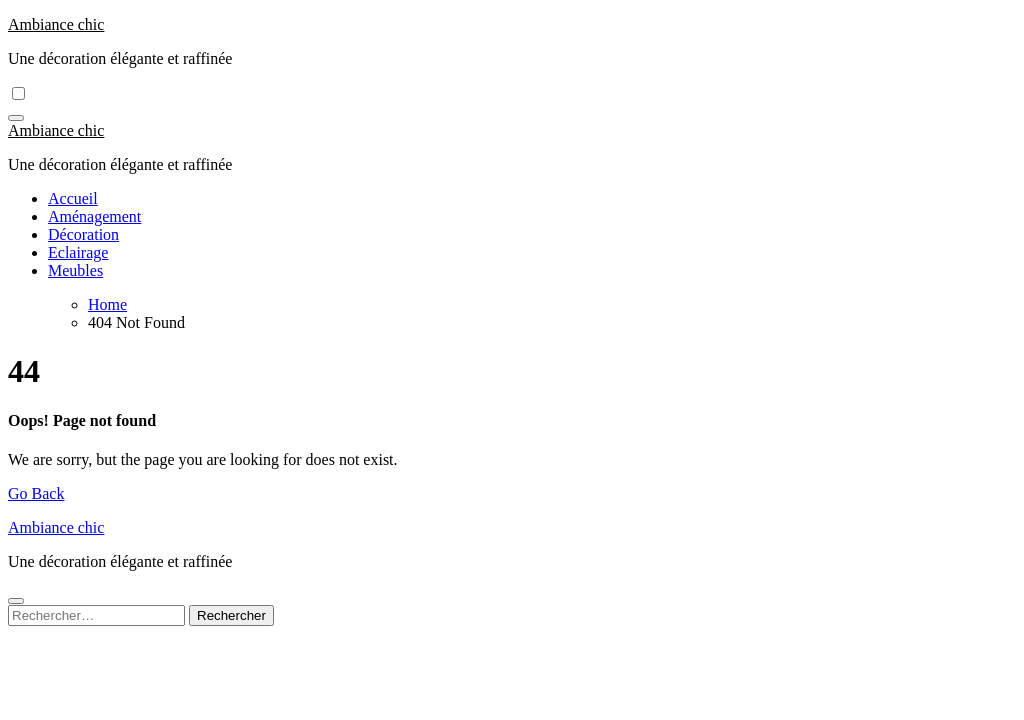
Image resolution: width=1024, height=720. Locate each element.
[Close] (16, 601)
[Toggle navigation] (16, 118)
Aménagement (94, 216)
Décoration (83, 234)
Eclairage (78, 252)
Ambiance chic (56, 24)
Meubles (75, 270)
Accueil (73, 198)
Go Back (36, 493)
